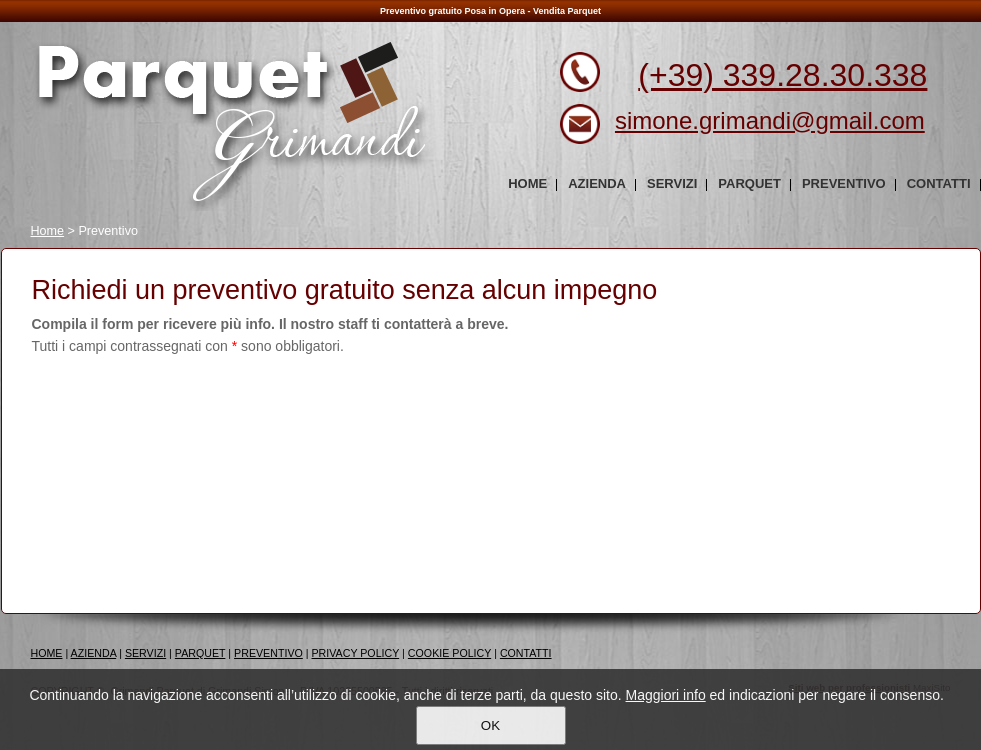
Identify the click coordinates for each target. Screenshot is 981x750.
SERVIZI (145, 653)
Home (48, 231)
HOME (47, 653)
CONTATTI (526, 653)
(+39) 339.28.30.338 (782, 75)
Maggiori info (666, 695)
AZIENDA (94, 653)
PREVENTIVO (268, 653)
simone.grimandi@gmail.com (770, 120)
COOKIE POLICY (449, 653)
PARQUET (200, 653)
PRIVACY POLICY (356, 653)
